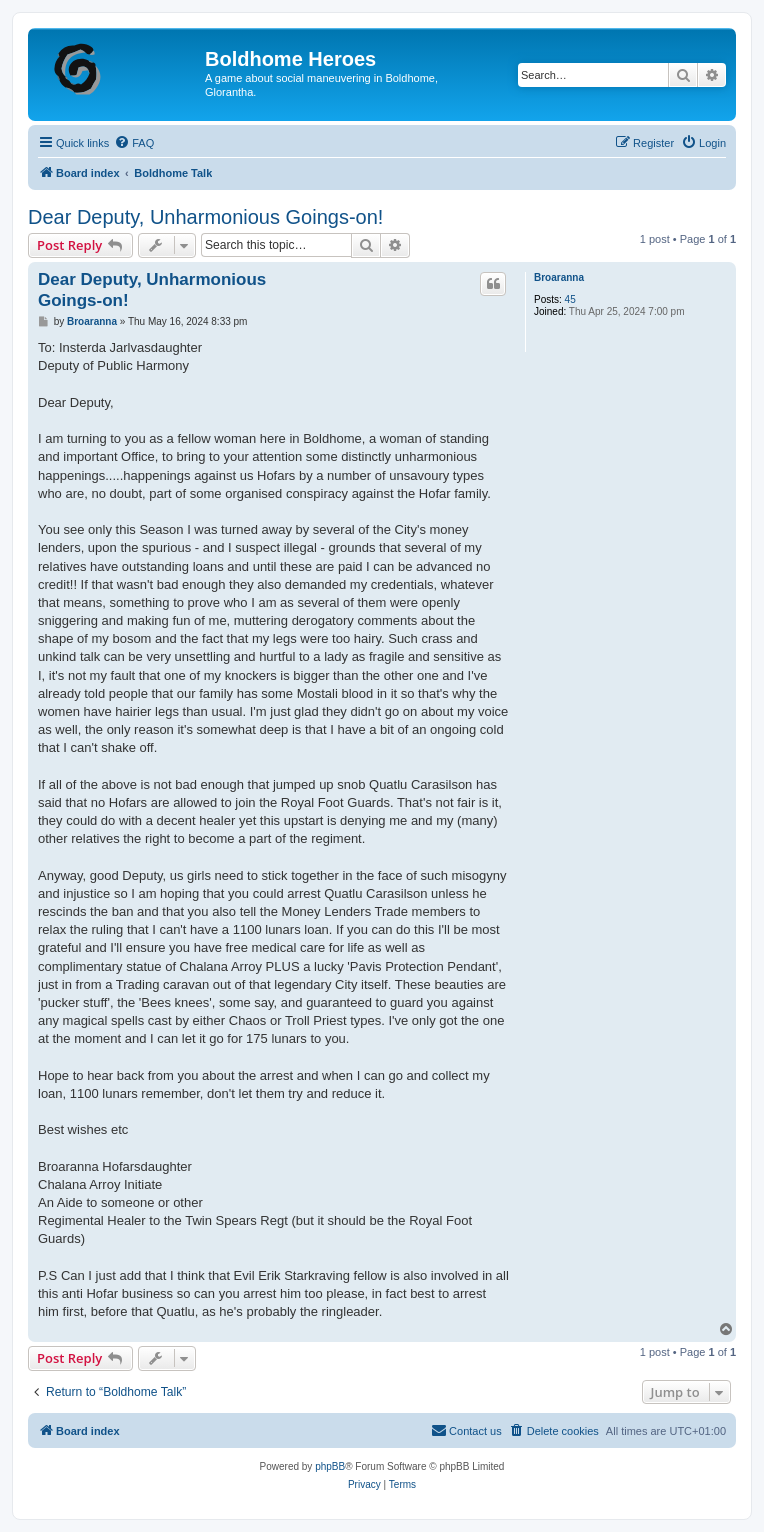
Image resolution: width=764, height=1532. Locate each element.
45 (570, 299)
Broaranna (559, 277)
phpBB (330, 1466)
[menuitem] (134, 143)
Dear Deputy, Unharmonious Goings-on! (205, 217)
